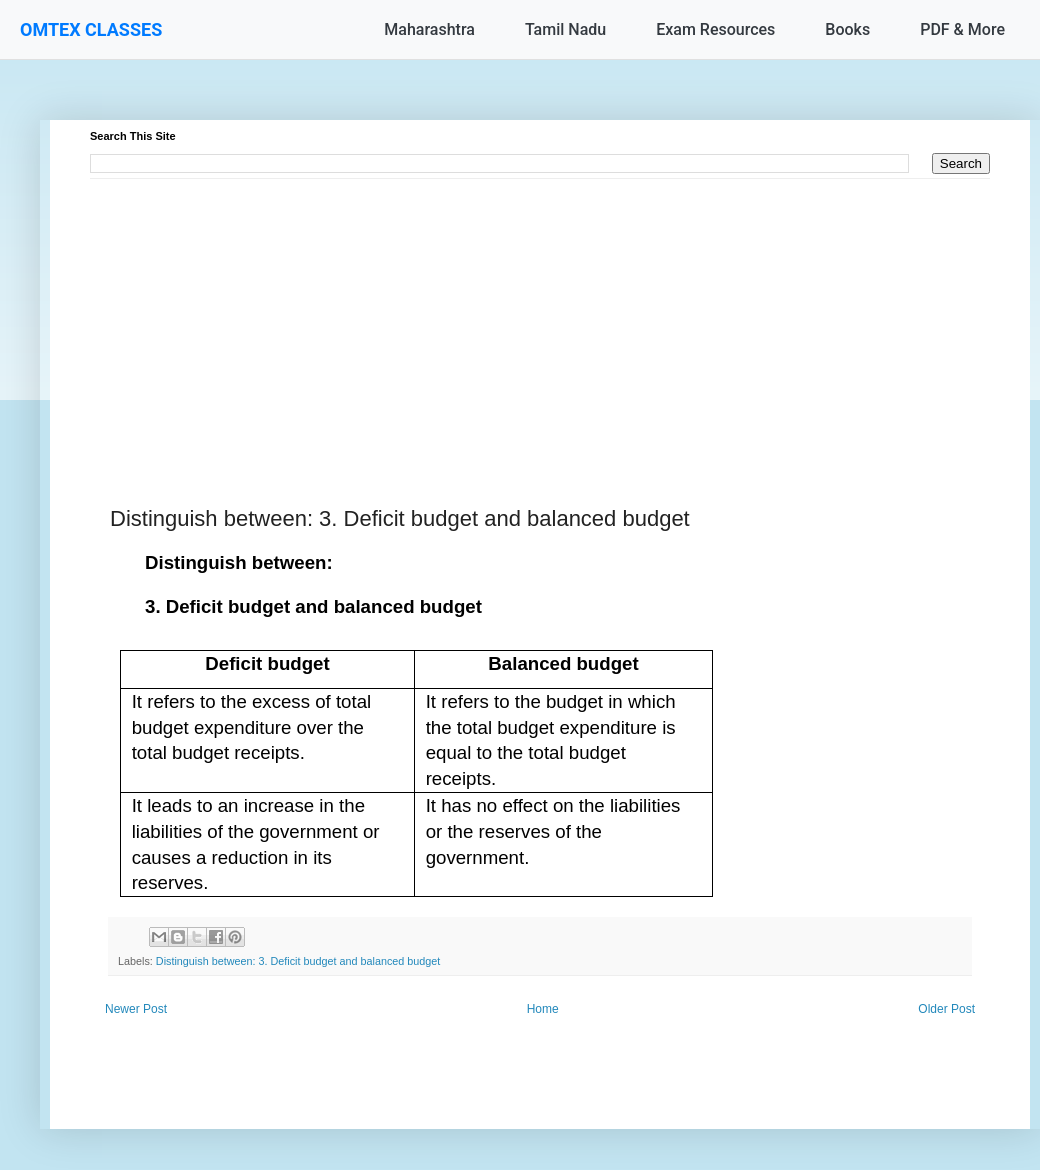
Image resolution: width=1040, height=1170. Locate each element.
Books (847, 29)
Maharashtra (429, 29)
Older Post (946, 1009)
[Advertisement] (540, 319)
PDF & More (962, 29)
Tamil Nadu (565, 29)
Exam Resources (715, 29)
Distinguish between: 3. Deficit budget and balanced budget (298, 961)
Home (543, 1009)
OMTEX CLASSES (91, 29)
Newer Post (136, 1009)
